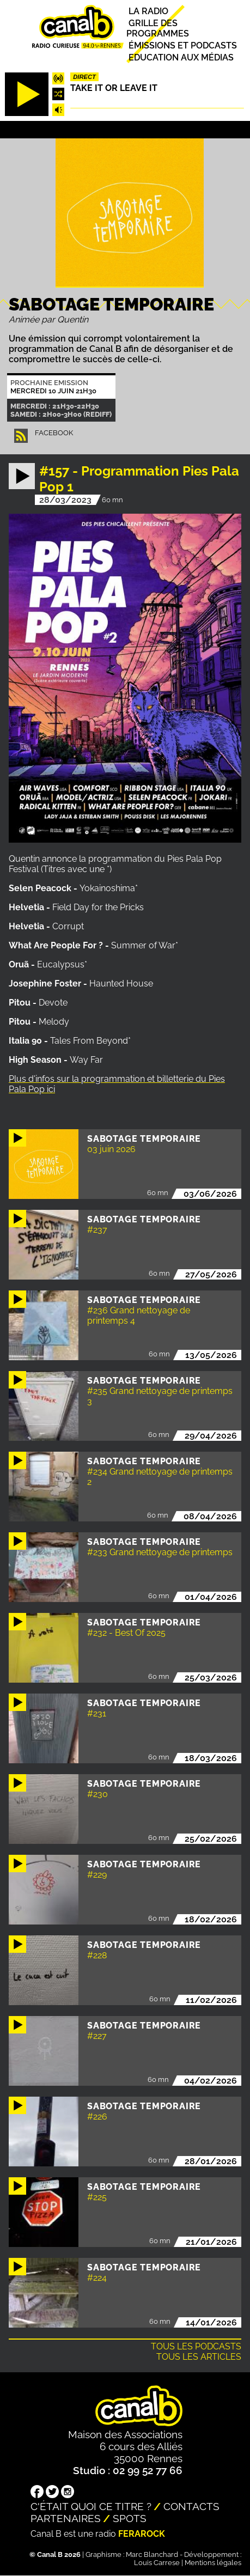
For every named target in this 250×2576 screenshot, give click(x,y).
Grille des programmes (157, 28)
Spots (130, 2518)
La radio (148, 11)
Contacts (191, 2506)
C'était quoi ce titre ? (91, 2506)
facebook (54, 433)
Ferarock (141, 2534)
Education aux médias (181, 57)
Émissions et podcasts (183, 45)
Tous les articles (198, 2357)
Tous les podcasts (196, 2346)
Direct (84, 77)
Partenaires (66, 2518)
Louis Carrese (157, 2563)
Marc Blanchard (152, 2554)
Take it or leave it (113, 88)
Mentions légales (213, 2563)
